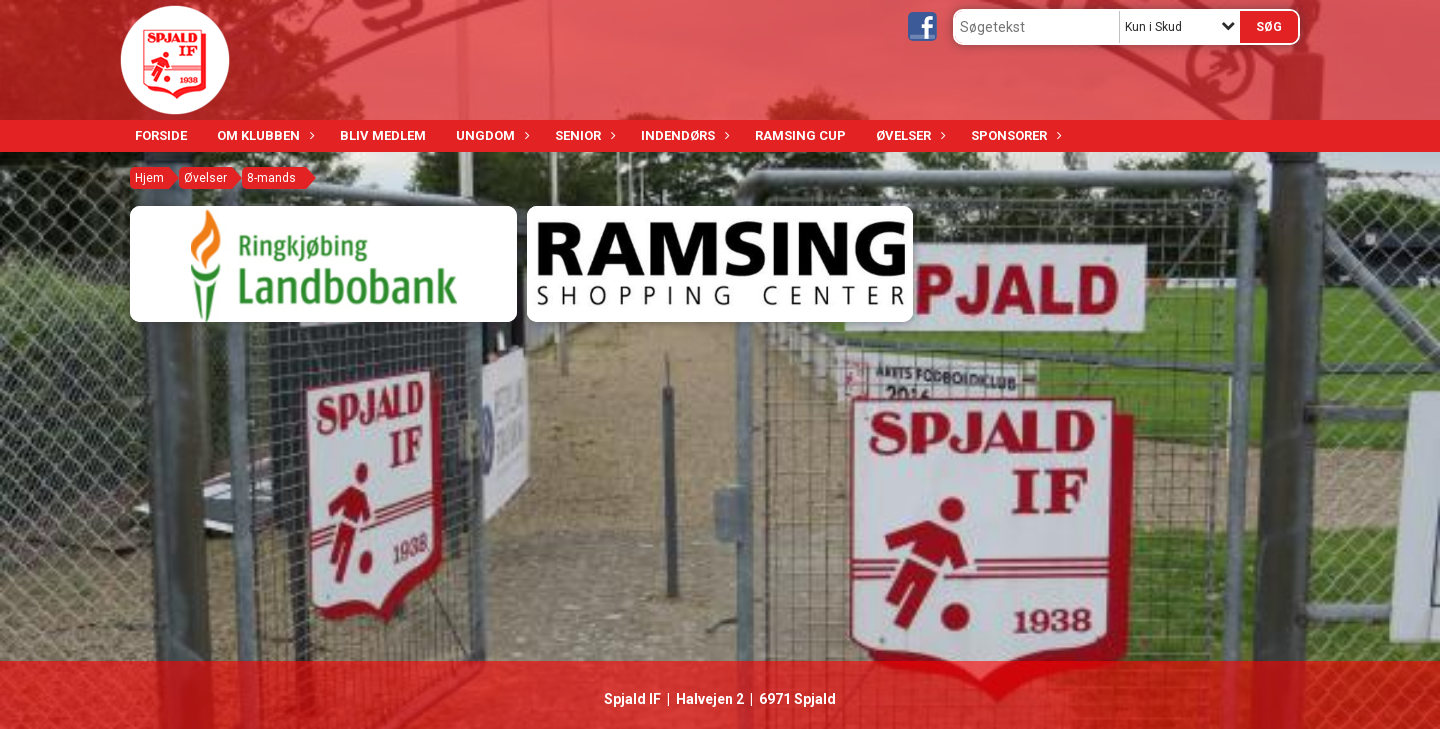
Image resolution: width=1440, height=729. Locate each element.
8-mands (271, 178)
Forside (161, 135)
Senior (583, 135)
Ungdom (490, 135)
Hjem (149, 178)
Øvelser (908, 135)
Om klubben (263, 135)
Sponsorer (1014, 135)
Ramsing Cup (800, 135)
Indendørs (683, 135)
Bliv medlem (383, 135)
